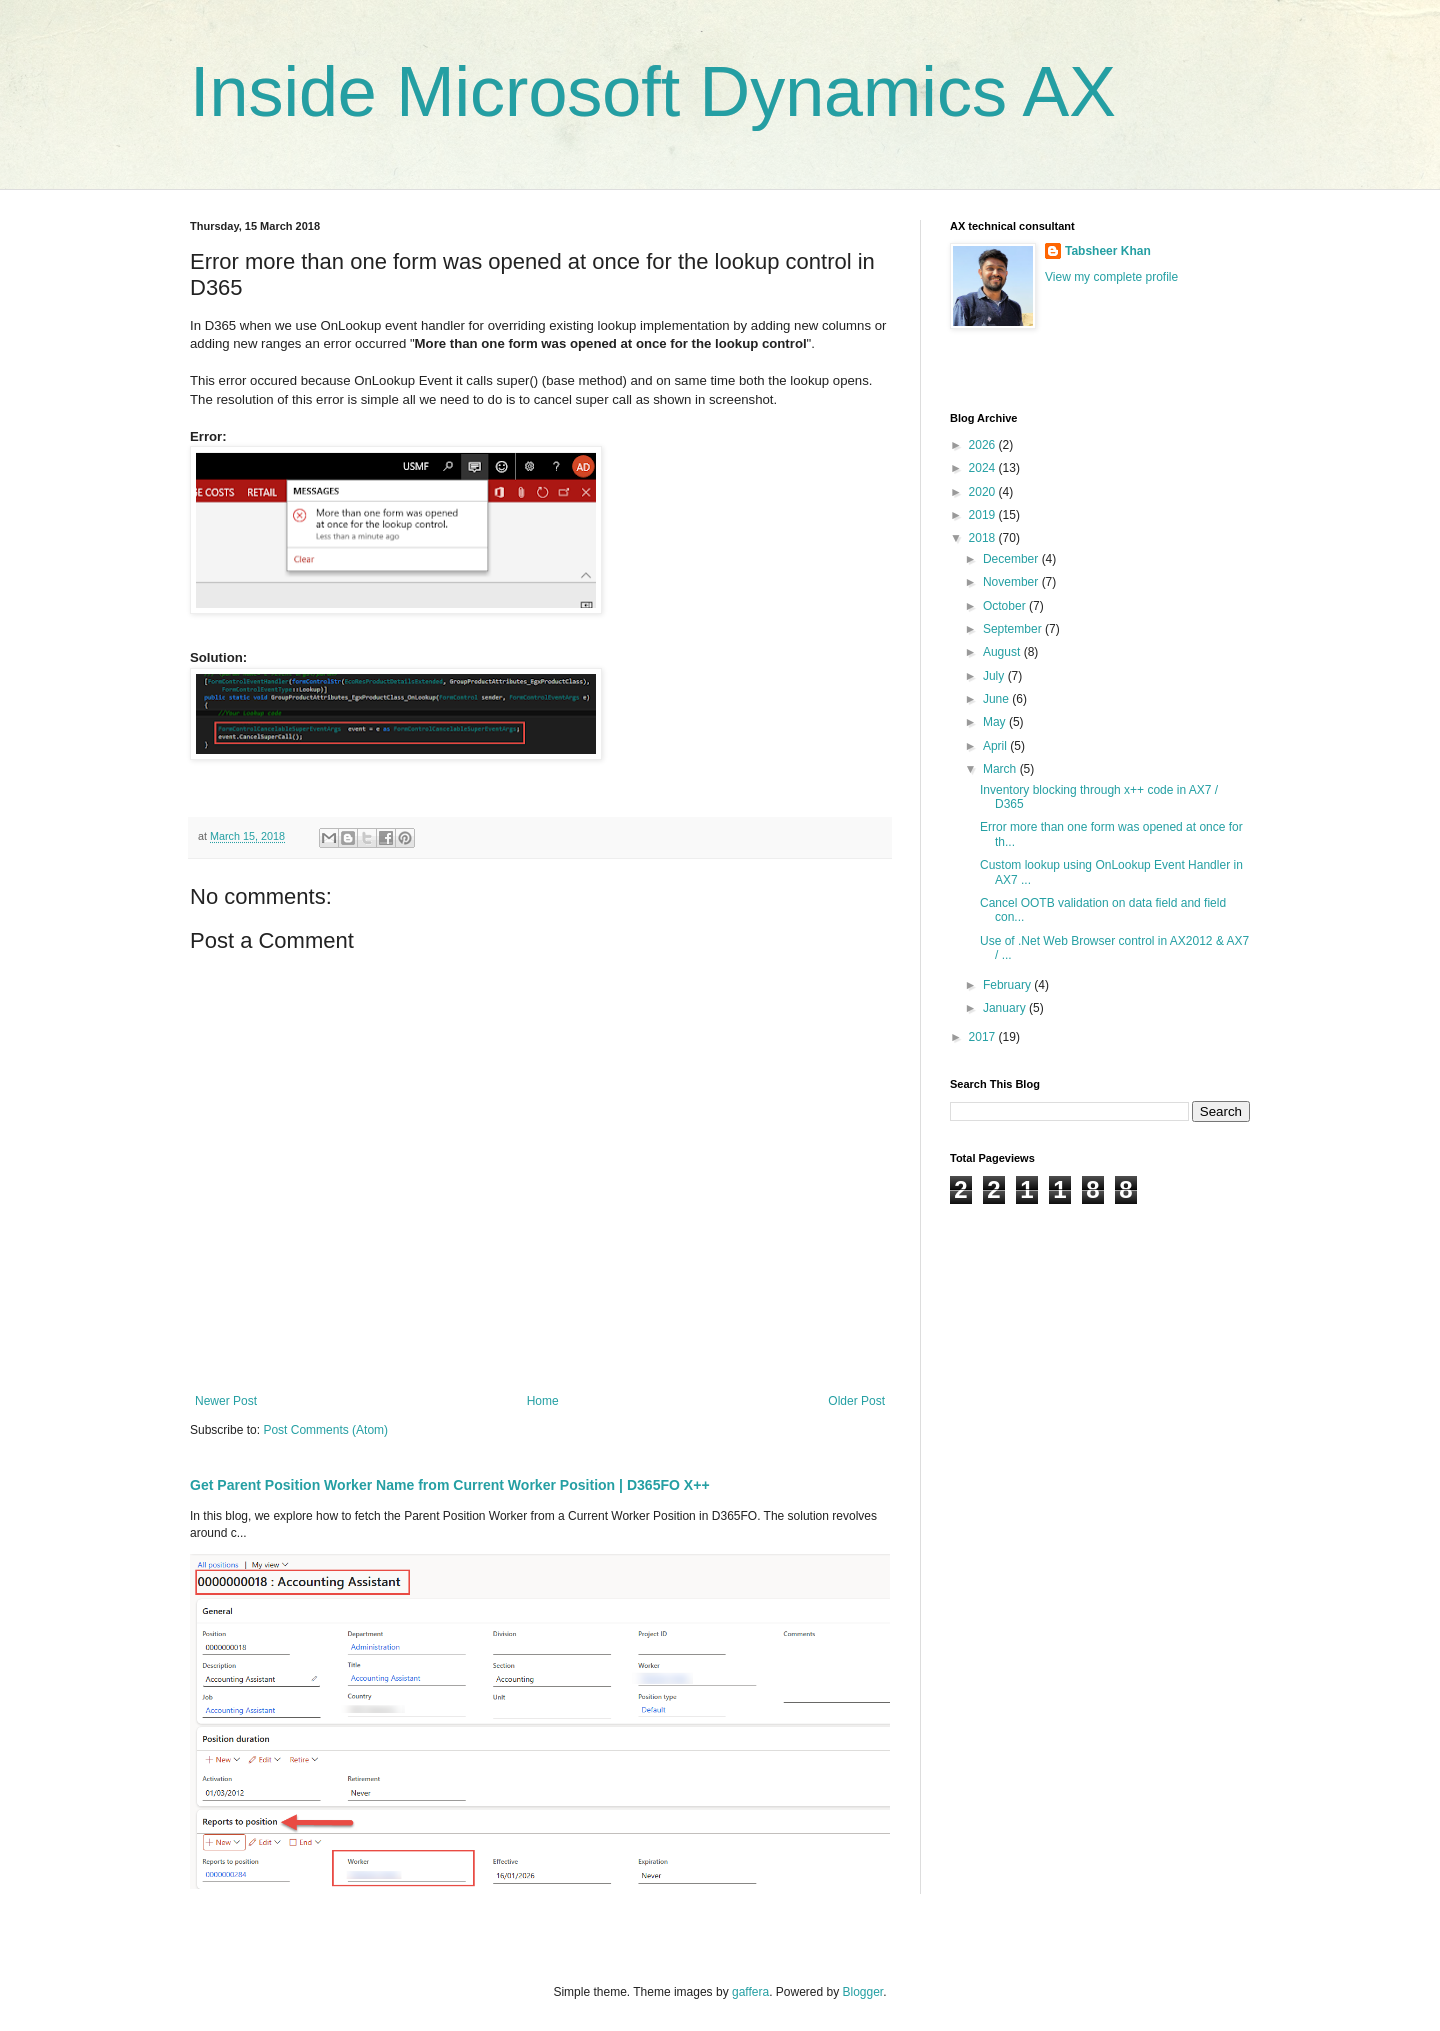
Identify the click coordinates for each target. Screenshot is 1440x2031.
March (1001, 769)
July (995, 676)
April (996, 746)
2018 (984, 538)
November (1012, 582)
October (1006, 606)
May (996, 722)
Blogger (863, 1992)
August (1003, 652)
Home (543, 1401)
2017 (984, 1037)
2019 (984, 515)
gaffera (750, 1992)
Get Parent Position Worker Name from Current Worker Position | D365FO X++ (450, 1485)
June (997, 699)
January (1006, 1008)
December (1012, 559)
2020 (984, 492)
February (1008, 985)
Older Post (856, 1401)
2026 (984, 445)
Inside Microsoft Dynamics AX (653, 92)
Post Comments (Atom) (325, 1430)
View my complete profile (1111, 277)
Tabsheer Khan (1108, 251)
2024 (984, 468)
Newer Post (226, 1401)
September (1014, 629)
